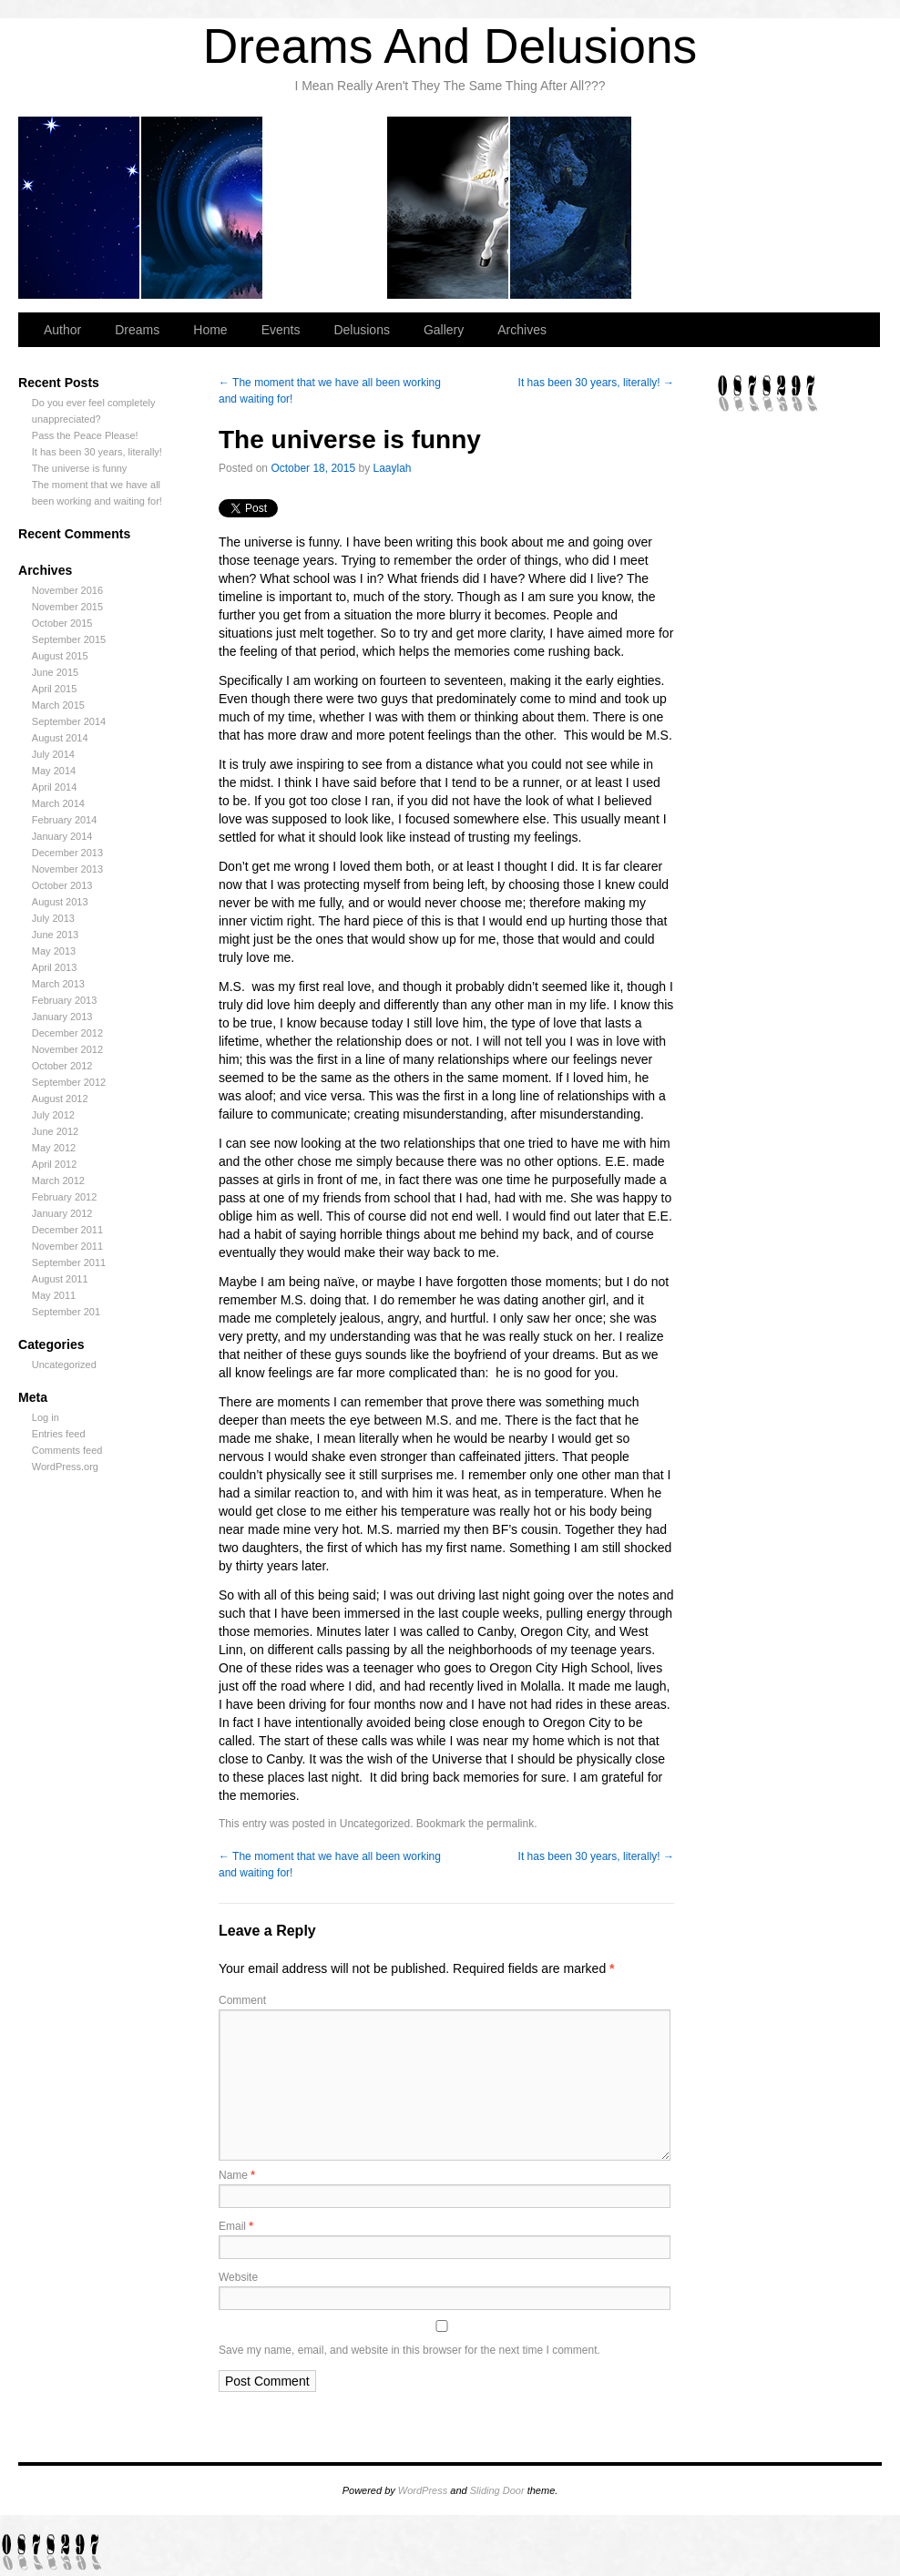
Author (79, 208)
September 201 (66, 1311)
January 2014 (62, 836)
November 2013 (67, 869)
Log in (45, 1417)
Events (448, 208)
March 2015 (58, 705)
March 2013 (58, 983)
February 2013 (64, 1000)
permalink (510, 1823)
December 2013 (67, 852)
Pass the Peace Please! (85, 435)
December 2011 (67, 1229)
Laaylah (392, 468)
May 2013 (54, 951)
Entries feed (59, 1433)
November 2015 (67, 606)
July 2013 (53, 918)
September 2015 (69, 639)
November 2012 (67, 1049)
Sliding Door (497, 2490)
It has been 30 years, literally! (97, 451)
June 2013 (55, 934)
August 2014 (60, 737)
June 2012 (55, 1131)
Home (325, 208)
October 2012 (62, 1065)
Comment (242, 2000)
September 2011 (69, 1262)
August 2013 (60, 901)
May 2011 (54, 1295)
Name (237, 2175)
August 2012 (60, 1098)
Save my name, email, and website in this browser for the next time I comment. (409, 2350)
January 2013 (62, 1016)
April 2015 (54, 688)
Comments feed (67, 1450)
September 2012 (69, 1082)
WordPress (422, 2490)
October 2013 (62, 885)
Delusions (571, 208)
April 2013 (54, 967)
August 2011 (60, 1278)
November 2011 (67, 1246)
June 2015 (55, 672)
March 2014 (58, 803)
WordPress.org (65, 1466)
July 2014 (53, 754)
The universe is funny (80, 468)
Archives (816, 208)
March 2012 (58, 1180)
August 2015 (60, 655)
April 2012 (54, 1164)
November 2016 (67, 590)
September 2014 (69, 721)
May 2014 (54, 770)
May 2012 (54, 1147)
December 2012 (67, 1032)
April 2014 (54, 787)
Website (238, 2277)
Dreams (202, 208)
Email (236, 2226)
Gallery (694, 208)
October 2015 (62, 623)
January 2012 (62, 1213)
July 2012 (53, 1114)
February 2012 (64, 1196)
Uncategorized (64, 1364)
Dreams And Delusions (450, 46)
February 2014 (64, 819)
